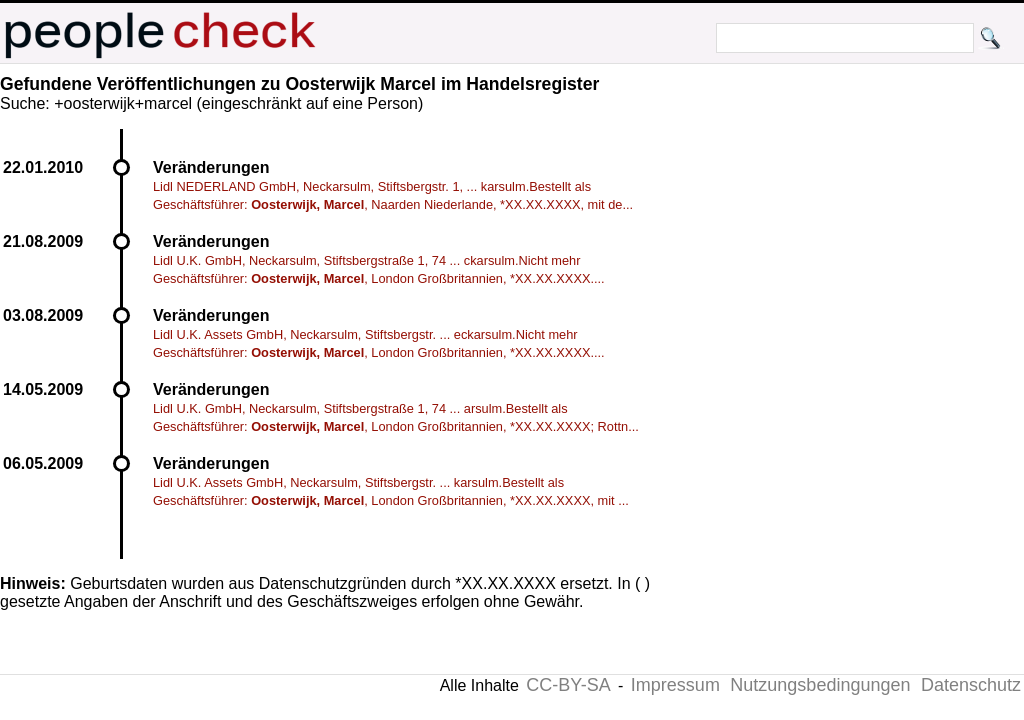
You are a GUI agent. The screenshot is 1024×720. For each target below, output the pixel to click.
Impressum (675, 685)
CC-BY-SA (568, 685)
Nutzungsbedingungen (820, 685)
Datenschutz (971, 685)
